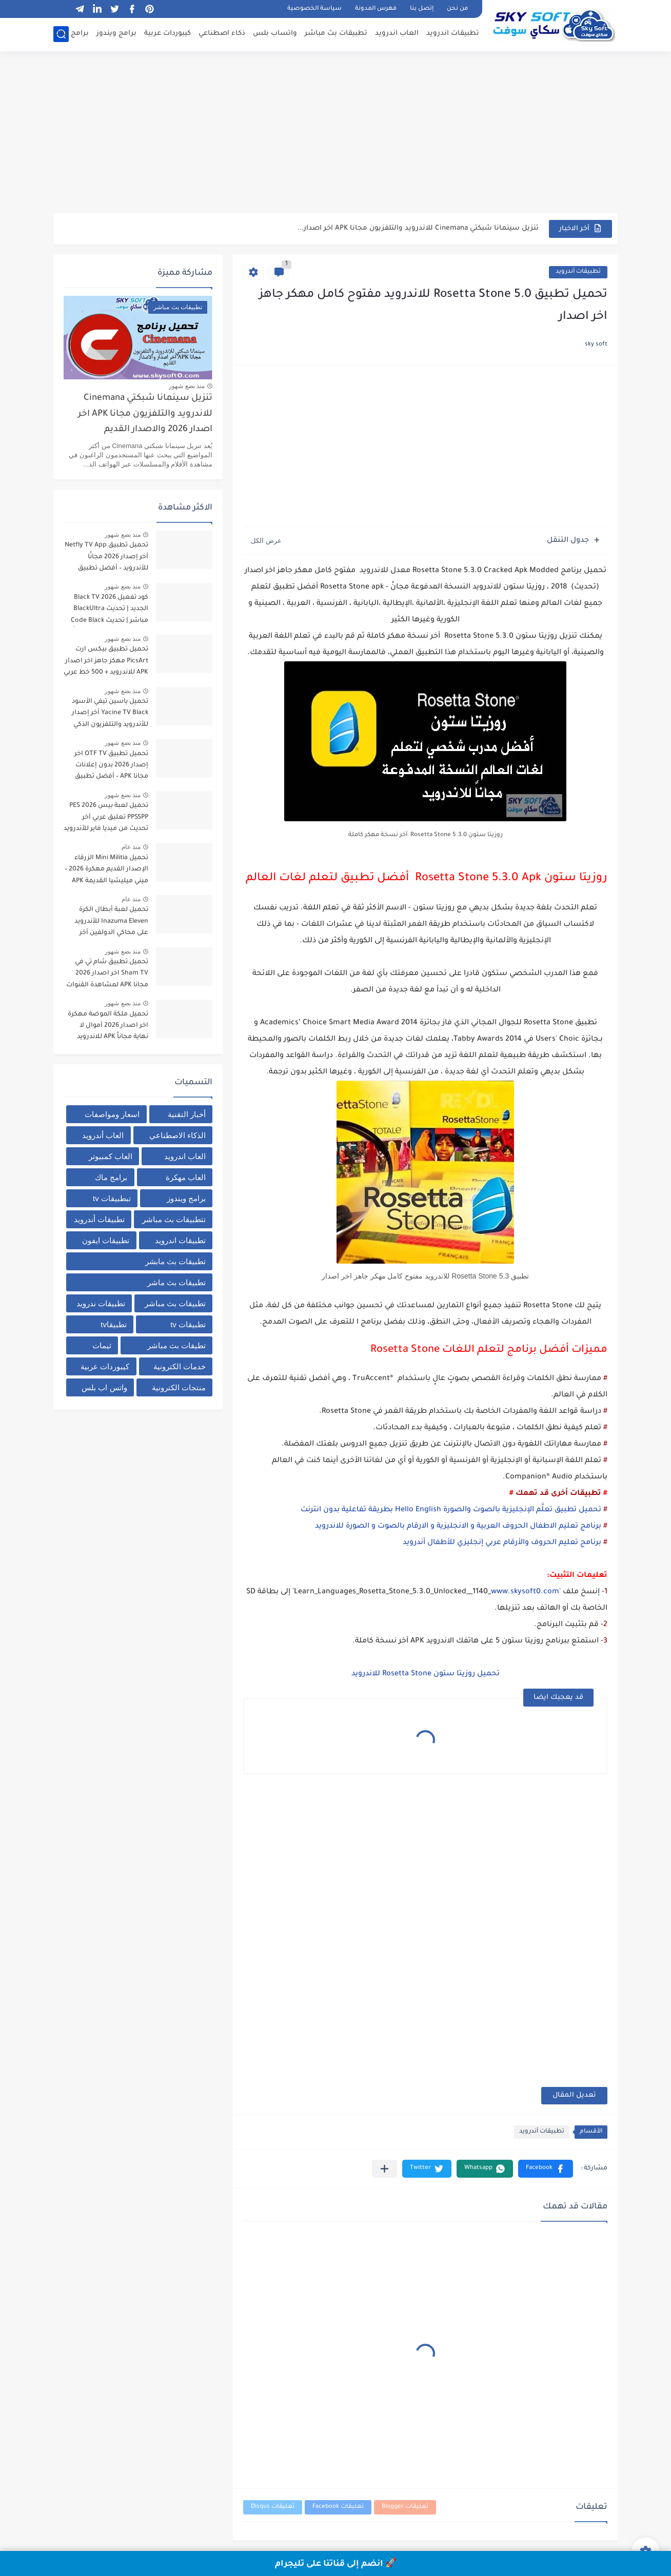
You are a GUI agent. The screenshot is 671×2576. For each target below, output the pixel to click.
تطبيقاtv (114, 1324)
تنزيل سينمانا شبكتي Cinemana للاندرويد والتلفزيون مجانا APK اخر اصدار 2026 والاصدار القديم (145, 414)
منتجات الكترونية (179, 1387)
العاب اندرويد (397, 33)
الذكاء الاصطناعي (177, 1135)
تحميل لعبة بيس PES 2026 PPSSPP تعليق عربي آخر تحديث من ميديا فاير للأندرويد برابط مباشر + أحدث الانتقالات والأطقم (106, 819)
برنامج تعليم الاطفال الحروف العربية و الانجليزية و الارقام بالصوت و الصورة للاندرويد (458, 1527)
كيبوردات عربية (167, 33)
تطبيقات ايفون (105, 1240)
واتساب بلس (275, 33)
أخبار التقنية (187, 1114)
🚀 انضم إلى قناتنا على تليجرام (336, 2564)
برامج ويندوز (116, 33)
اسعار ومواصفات (112, 1114)
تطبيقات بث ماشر (176, 1282)
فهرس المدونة (376, 9)
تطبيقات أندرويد (578, 272)
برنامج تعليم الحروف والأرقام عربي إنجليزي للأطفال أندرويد (502, 1543)
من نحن (457, 9)
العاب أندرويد (103, 1135)
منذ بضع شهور (187, 386)
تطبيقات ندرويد (100, 1303)
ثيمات (101, 1345)
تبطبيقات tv (112, 1198)
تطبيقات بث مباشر (336, 33)
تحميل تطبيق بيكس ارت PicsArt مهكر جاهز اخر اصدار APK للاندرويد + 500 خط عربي (106, 661)
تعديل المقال (574, 2095)
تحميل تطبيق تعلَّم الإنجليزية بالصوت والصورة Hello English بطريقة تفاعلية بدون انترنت (452, 1510)
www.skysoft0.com (525, 1592)
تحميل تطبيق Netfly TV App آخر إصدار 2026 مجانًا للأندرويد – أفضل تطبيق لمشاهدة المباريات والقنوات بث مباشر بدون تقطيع (106, 558)
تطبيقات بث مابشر (175, 1261)
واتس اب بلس (104, 1387)
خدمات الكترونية (179, 1366)
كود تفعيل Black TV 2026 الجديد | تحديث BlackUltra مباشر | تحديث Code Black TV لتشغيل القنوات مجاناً (109, 610)
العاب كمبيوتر (110, 1156)
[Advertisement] (335, 133)
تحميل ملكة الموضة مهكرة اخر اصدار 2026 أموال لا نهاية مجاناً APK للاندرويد (108, 1026)
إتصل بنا (421, 9)
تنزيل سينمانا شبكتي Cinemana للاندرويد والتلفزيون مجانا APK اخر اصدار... (418, 228)
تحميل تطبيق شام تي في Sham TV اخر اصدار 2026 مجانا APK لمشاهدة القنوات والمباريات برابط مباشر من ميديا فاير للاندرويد (107, 975)
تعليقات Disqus (272, 2507)
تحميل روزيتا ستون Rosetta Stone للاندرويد (425, 1674)
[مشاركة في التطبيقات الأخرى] (384, 2169)
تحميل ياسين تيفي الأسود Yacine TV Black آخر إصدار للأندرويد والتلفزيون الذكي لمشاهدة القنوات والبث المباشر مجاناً (110, 715)
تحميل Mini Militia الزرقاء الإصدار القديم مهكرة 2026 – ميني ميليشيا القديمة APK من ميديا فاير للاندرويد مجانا (106, 871)
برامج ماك (72, 33)
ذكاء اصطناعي (222, 33)
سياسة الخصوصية (314, 9)
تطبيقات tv (188, 1324)
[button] (545, 2169)
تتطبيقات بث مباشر (174, 1219)
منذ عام (131, 846)
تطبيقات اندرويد (452, 33)
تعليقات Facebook (338, 2507)
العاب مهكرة (186, 1177)
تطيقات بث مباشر (176, 1345)
